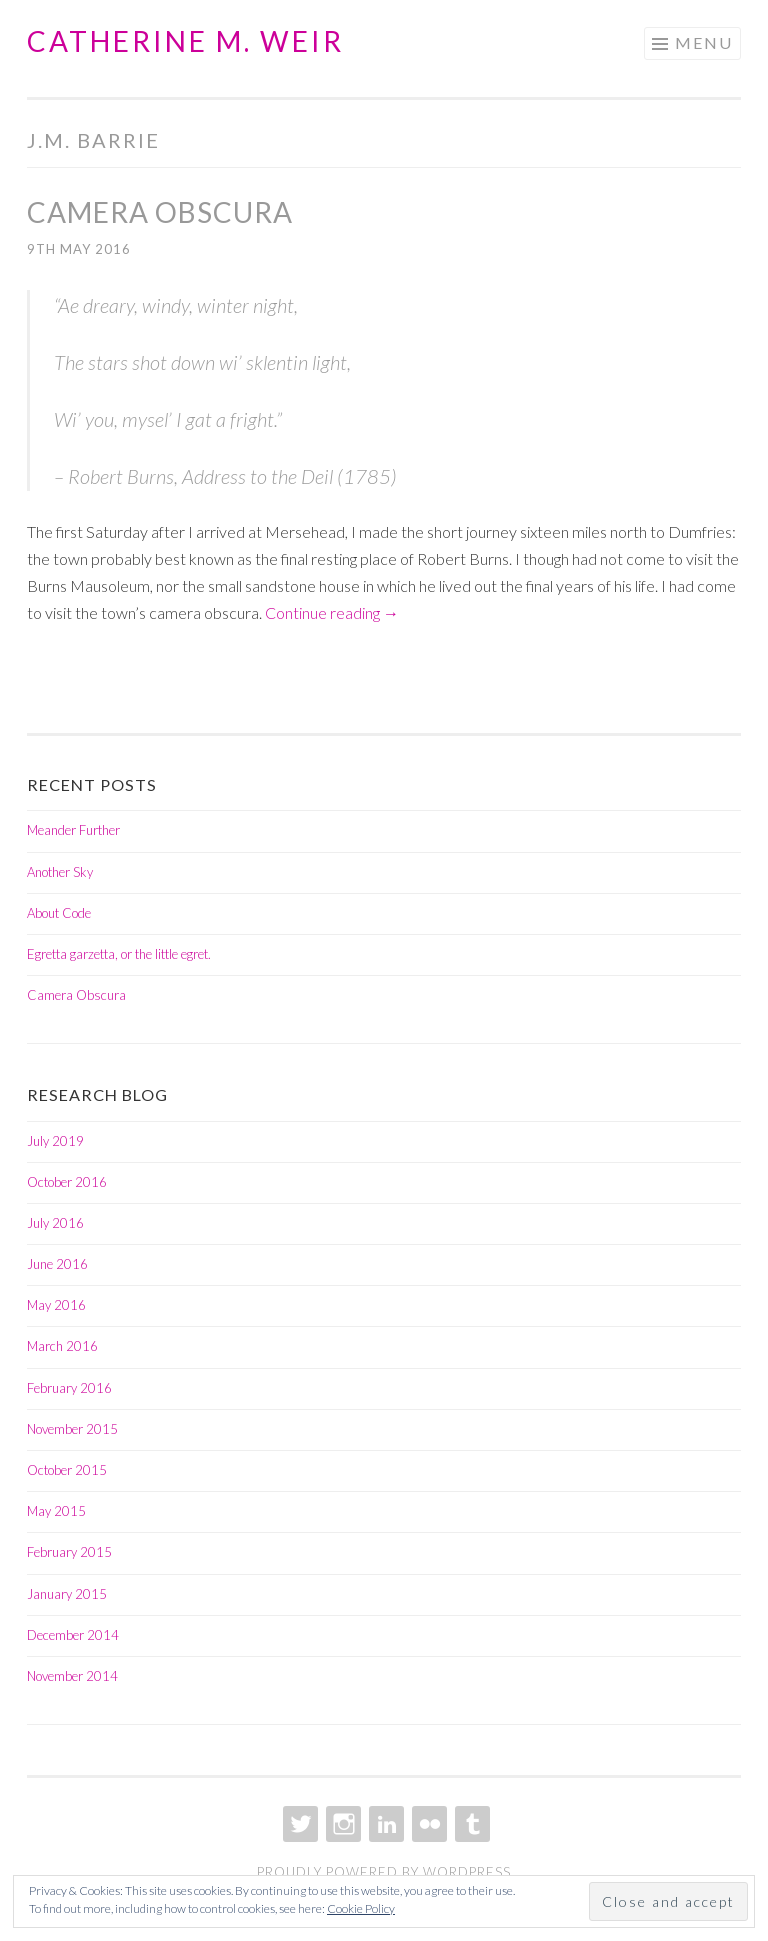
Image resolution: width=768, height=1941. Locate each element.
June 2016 (57, 1264)
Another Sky (60, 872)
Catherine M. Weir (185, 41)
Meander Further (73, 830)
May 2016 (56, 1305)
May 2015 (56, 1511)
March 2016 (62, 1346)
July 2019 (55, 1141)
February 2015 (69, 1552)
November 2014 (72, 1676)
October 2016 (67, 1182)
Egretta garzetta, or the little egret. (119, 954)
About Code (59, 913)
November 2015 (72, 1429)
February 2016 (69, 1388)
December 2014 (73, 1635)
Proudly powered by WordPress (384, 1872)
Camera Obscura (160, 212)
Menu (704, 42)
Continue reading (332, 612)
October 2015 (67, 1470)
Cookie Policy (361, 1908)
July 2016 (55, 1223)
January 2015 (67, 1594)
